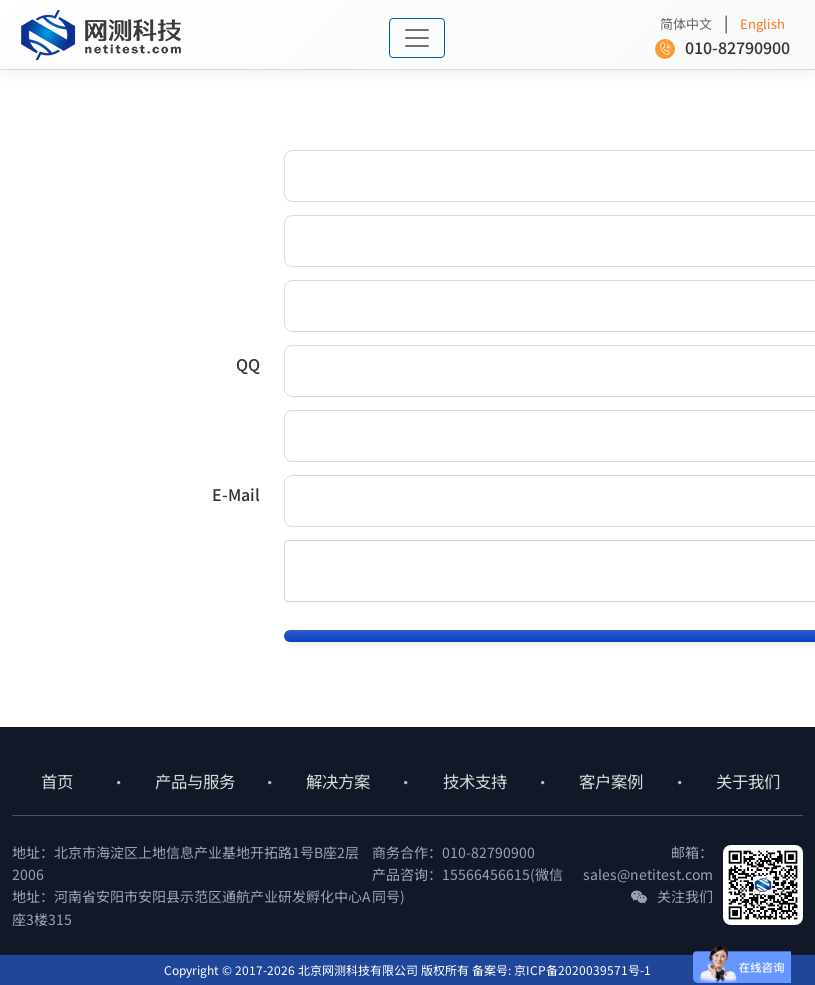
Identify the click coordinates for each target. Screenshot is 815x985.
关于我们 (748, 781)
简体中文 (686, 23)
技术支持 (475, 781)
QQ (248, 364)
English (762, 23)
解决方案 (338, 781)
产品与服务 (195, 781)
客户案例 (611, 781)
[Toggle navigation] (417, 38)
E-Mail (236, 494)
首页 (57, 781)
